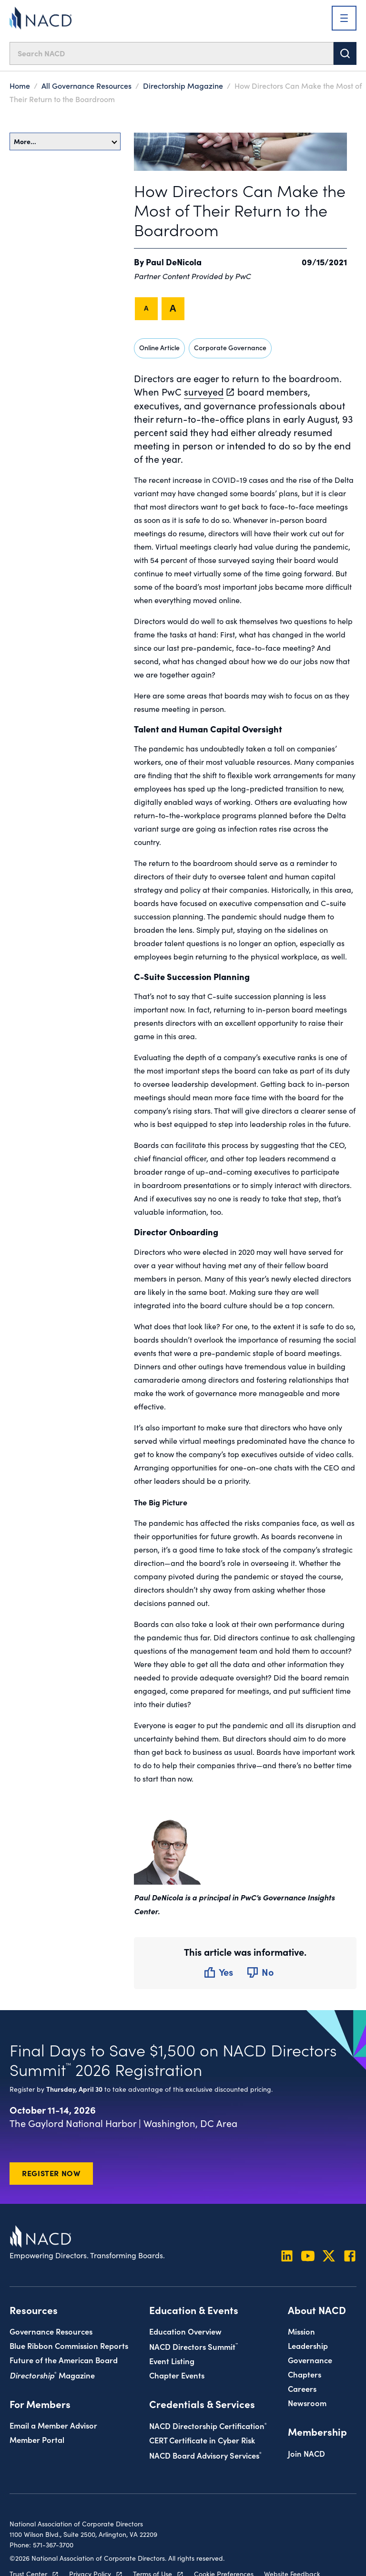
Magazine (52, 2374)
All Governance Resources (86, 85)
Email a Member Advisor (53, 2425)
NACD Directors (193, 2346)
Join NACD (306, 2453)
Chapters (304, 2373)
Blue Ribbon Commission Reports (69, 2345)
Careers (302, 2388)
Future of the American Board (64, 2359)
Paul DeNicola (174, 262)
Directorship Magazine (183, 85)
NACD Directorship (208, 2425)
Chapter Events (176, 2374)
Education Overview (185, 2331)
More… (65, 141)
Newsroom (307, 2402)
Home (20, 85)
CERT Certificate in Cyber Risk (202, 2439)
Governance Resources (51, 2331)
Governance (310, 2359)
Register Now (51, 2173)
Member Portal (37, 2439)
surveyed (204, 391)
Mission (301, 2331)
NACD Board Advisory (205, 2455)
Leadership (308, 2345)
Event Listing (171, 2360)
